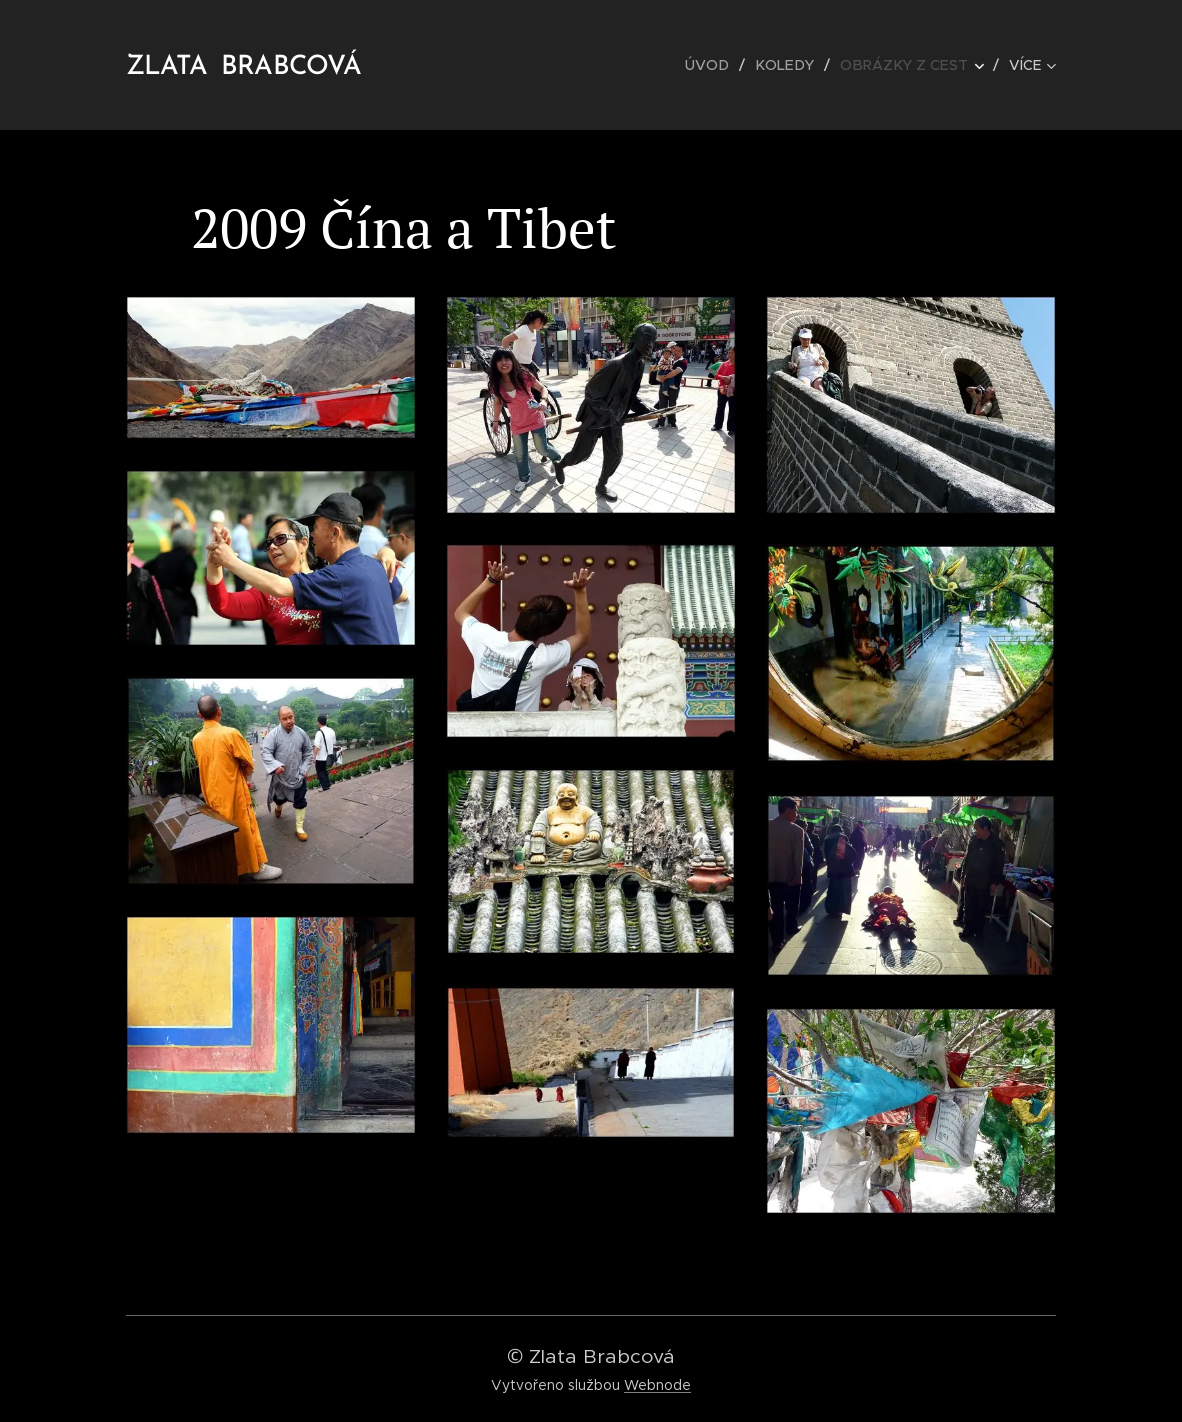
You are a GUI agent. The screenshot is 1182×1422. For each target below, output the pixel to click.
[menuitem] (720, 65)
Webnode (657, 1385)
